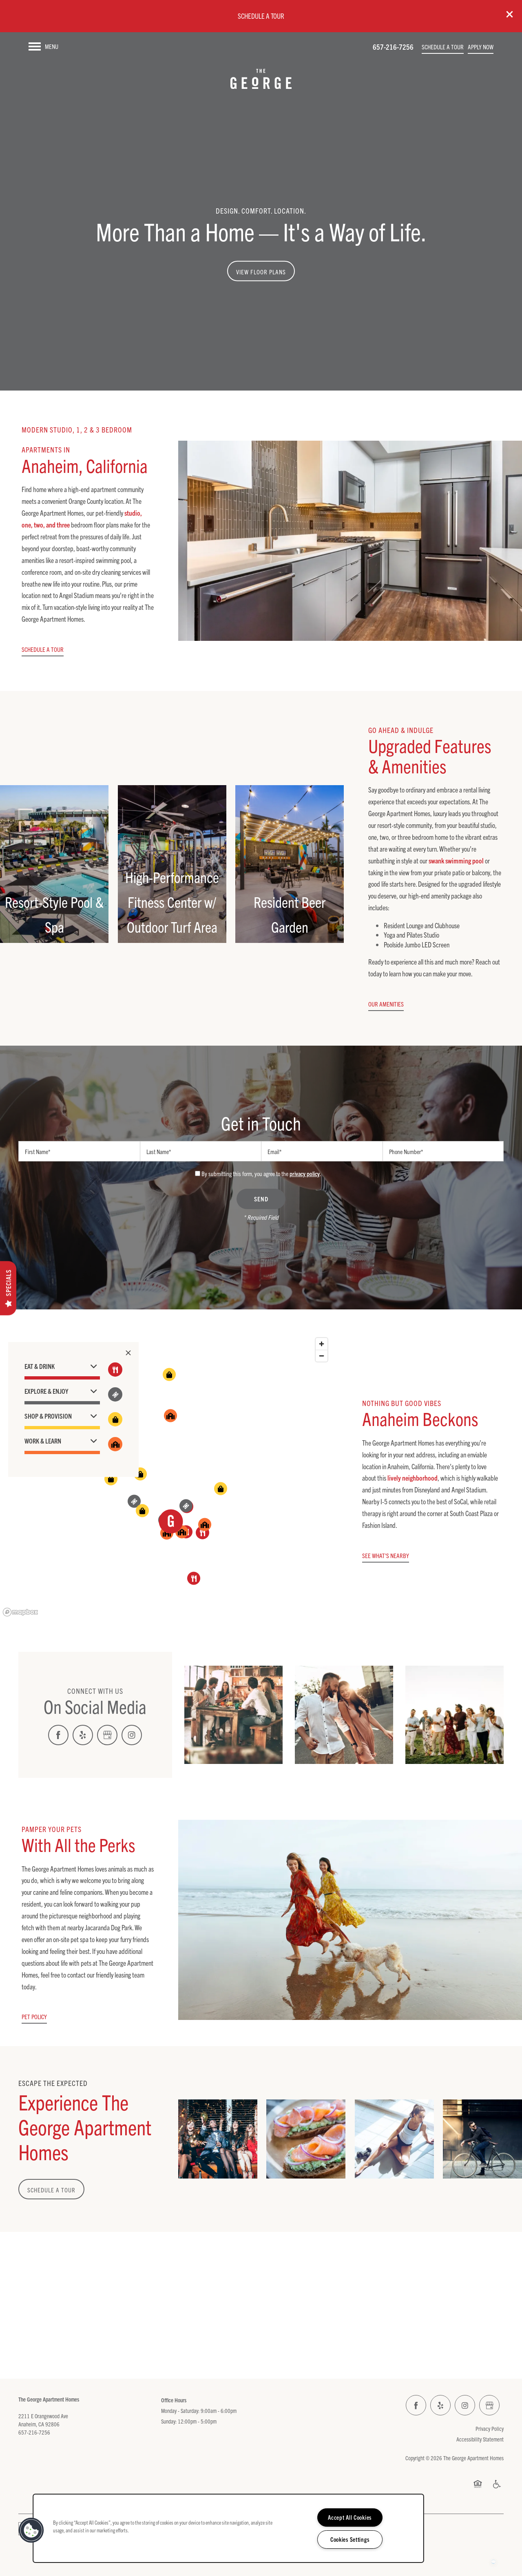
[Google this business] (107, 1735)
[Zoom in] (321, 1344)
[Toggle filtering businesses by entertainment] (115, 1394)
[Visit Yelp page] (83, 1735)
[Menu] (43, 46)
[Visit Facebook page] (58, 1735)
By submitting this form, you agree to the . (261, 1173)
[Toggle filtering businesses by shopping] (115, 1419)
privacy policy (305, 1173)
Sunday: (169, 2421)
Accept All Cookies (350, 2517)
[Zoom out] (321, 1356)
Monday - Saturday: (180, 2410)
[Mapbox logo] (20, 1612)
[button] (510, 14)
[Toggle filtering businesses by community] (115, 1444)
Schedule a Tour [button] (51, 2190)
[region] (166, 1476)
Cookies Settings (349, 2539)
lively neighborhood (412, 1477)
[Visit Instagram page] (132, 1735)
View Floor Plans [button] (261, 272)
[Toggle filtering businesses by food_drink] (115, 1369)
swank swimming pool (456, 860)
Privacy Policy (490, 2428)
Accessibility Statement (480, 2439)
